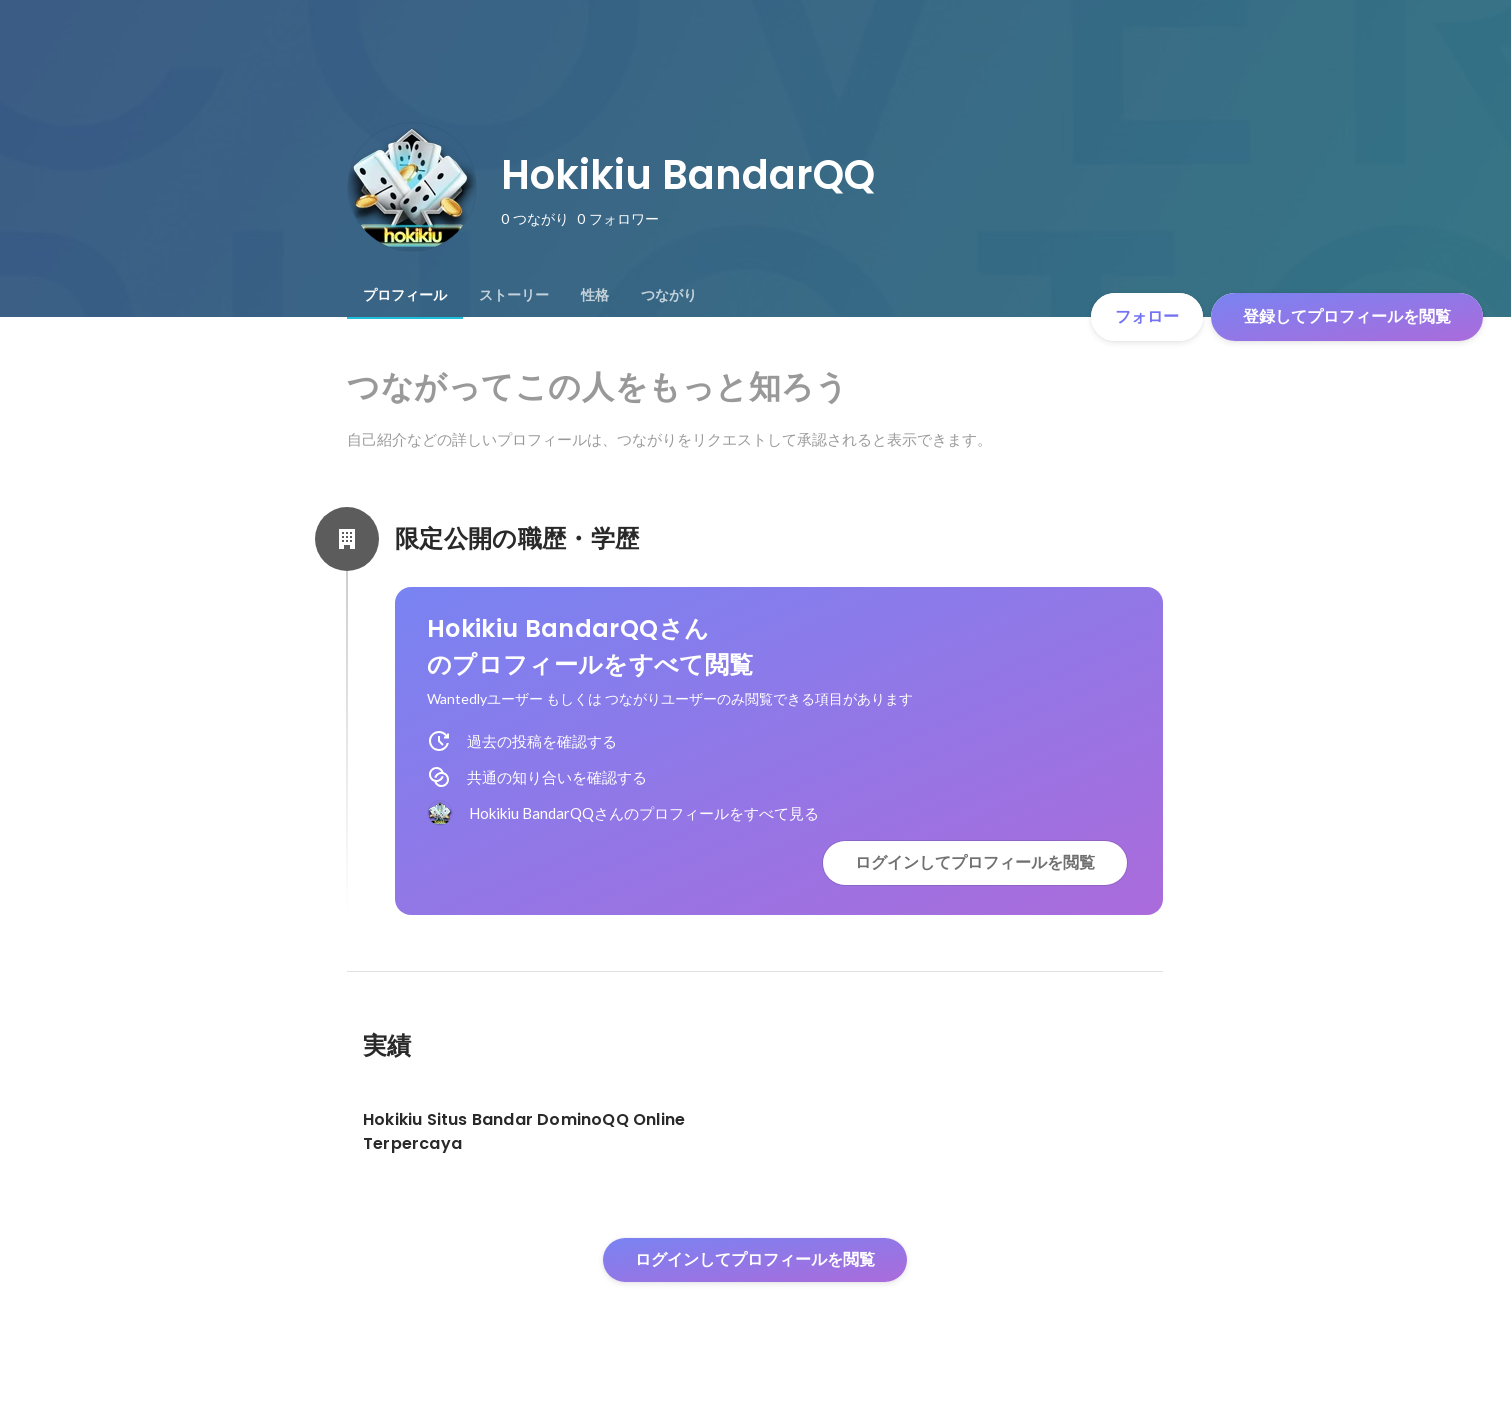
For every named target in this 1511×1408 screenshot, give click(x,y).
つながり (669, 295)
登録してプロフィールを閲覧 (1347, 316)
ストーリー (514, 295)
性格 (595, 295)
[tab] (405, 295)
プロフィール (405, 295)
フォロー (1147, 316)
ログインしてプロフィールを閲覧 (975, 862)
